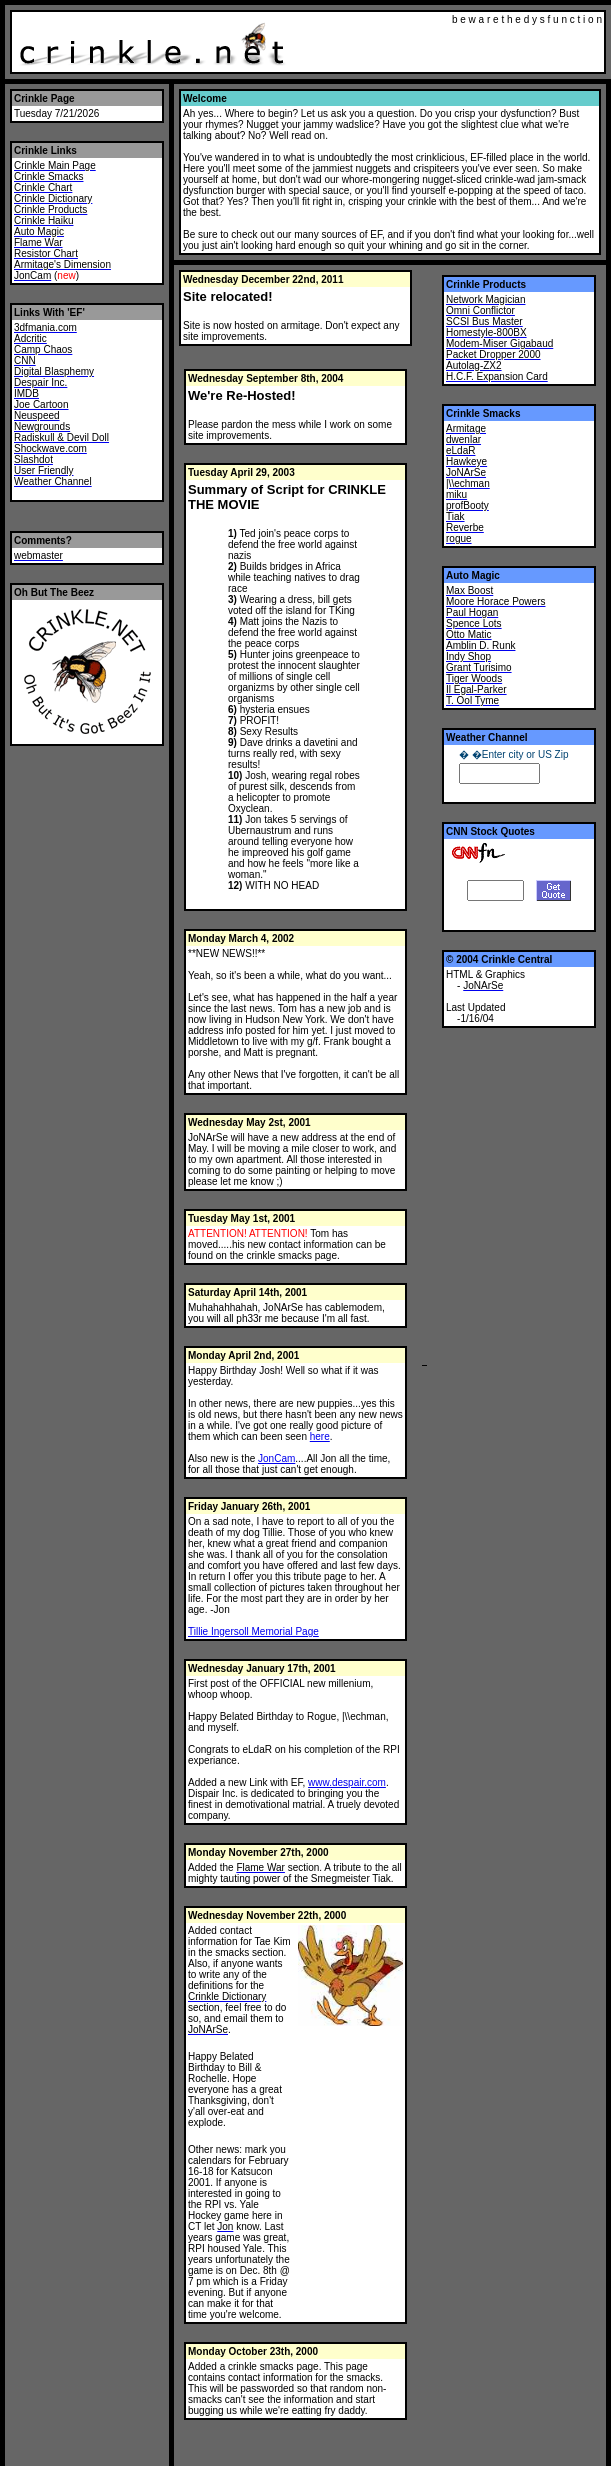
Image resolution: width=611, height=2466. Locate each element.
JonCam (276, 1458)
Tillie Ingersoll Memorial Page (253, 1631)
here (320, 1436)
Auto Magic (473, 575)
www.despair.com (347, 1782)
